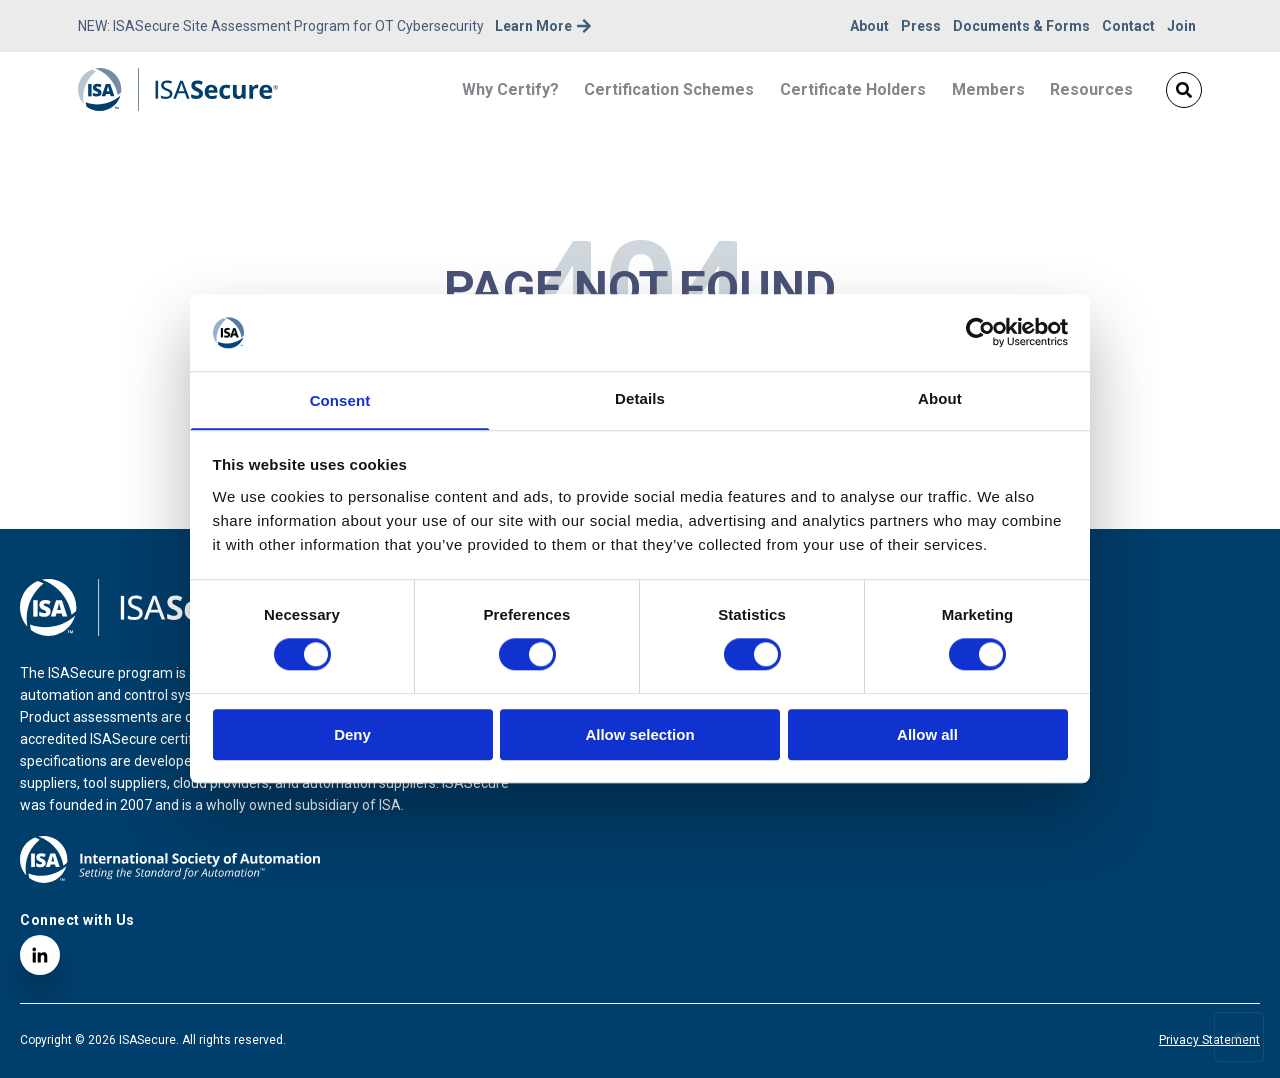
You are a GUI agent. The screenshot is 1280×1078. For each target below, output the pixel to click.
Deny (352, 735)
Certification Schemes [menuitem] (669, 89)
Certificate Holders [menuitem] (853, 89)
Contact (1128, 26)
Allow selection (639, 735)
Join (1181, 26)
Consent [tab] (340, 400)
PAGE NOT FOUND (640, 288)
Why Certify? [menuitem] (510, 89)
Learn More (543, 26)
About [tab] (940, 397)
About (869, 26)
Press (921, 26)
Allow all (927, 735)
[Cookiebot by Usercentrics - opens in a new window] (980, 332)
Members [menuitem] (988, 89)
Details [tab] (640, 397)
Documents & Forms (1021, 26)
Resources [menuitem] (1091, 89)
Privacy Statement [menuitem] (1209, 1040)
